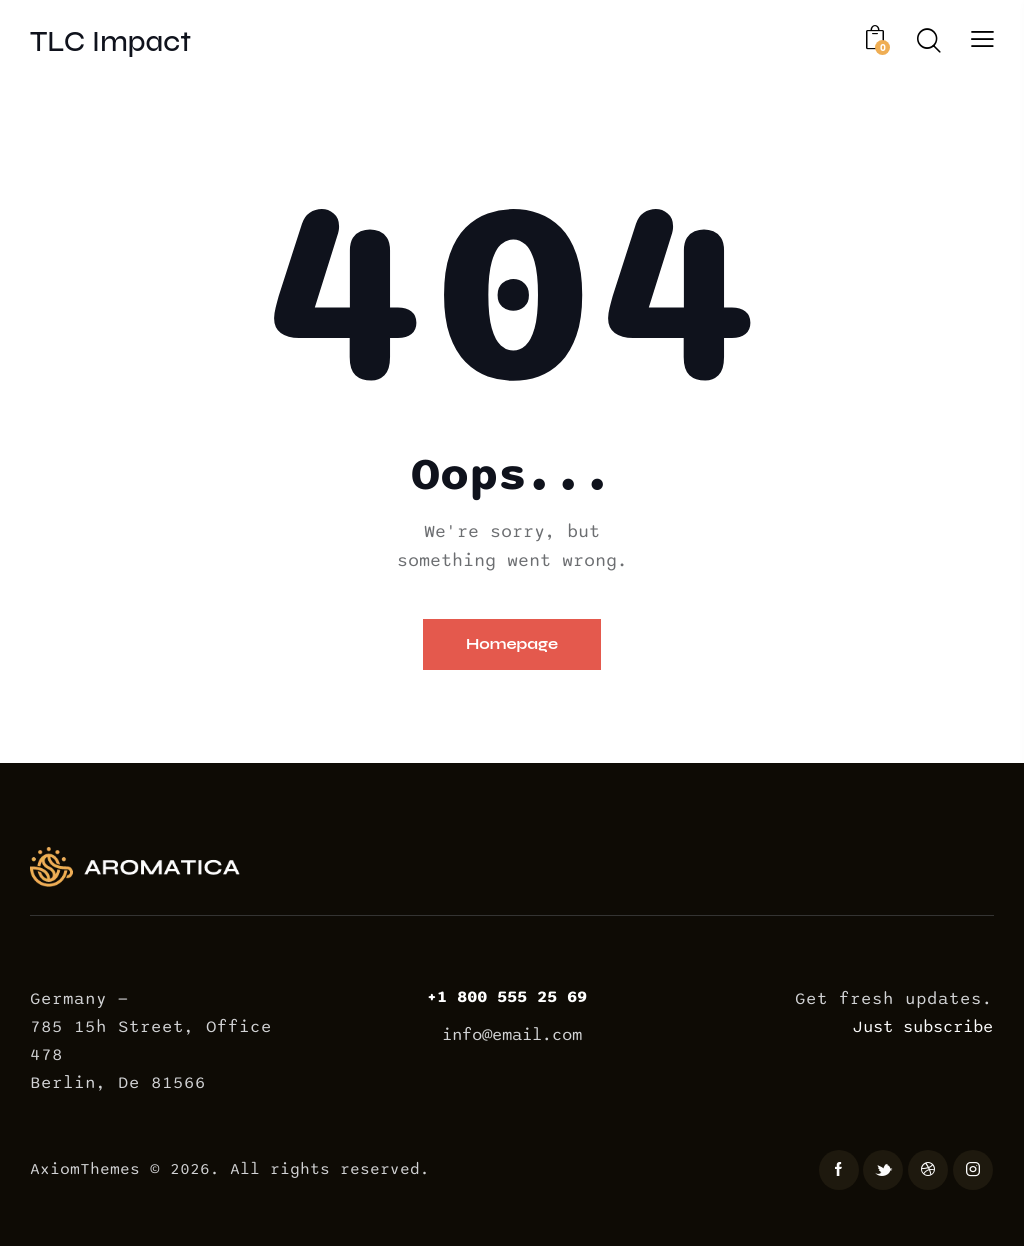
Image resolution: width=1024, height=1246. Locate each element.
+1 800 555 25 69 (511, 997)
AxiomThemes (85, 1170)
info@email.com (512, 1035)
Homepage (512, 644)
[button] (982, 39)
